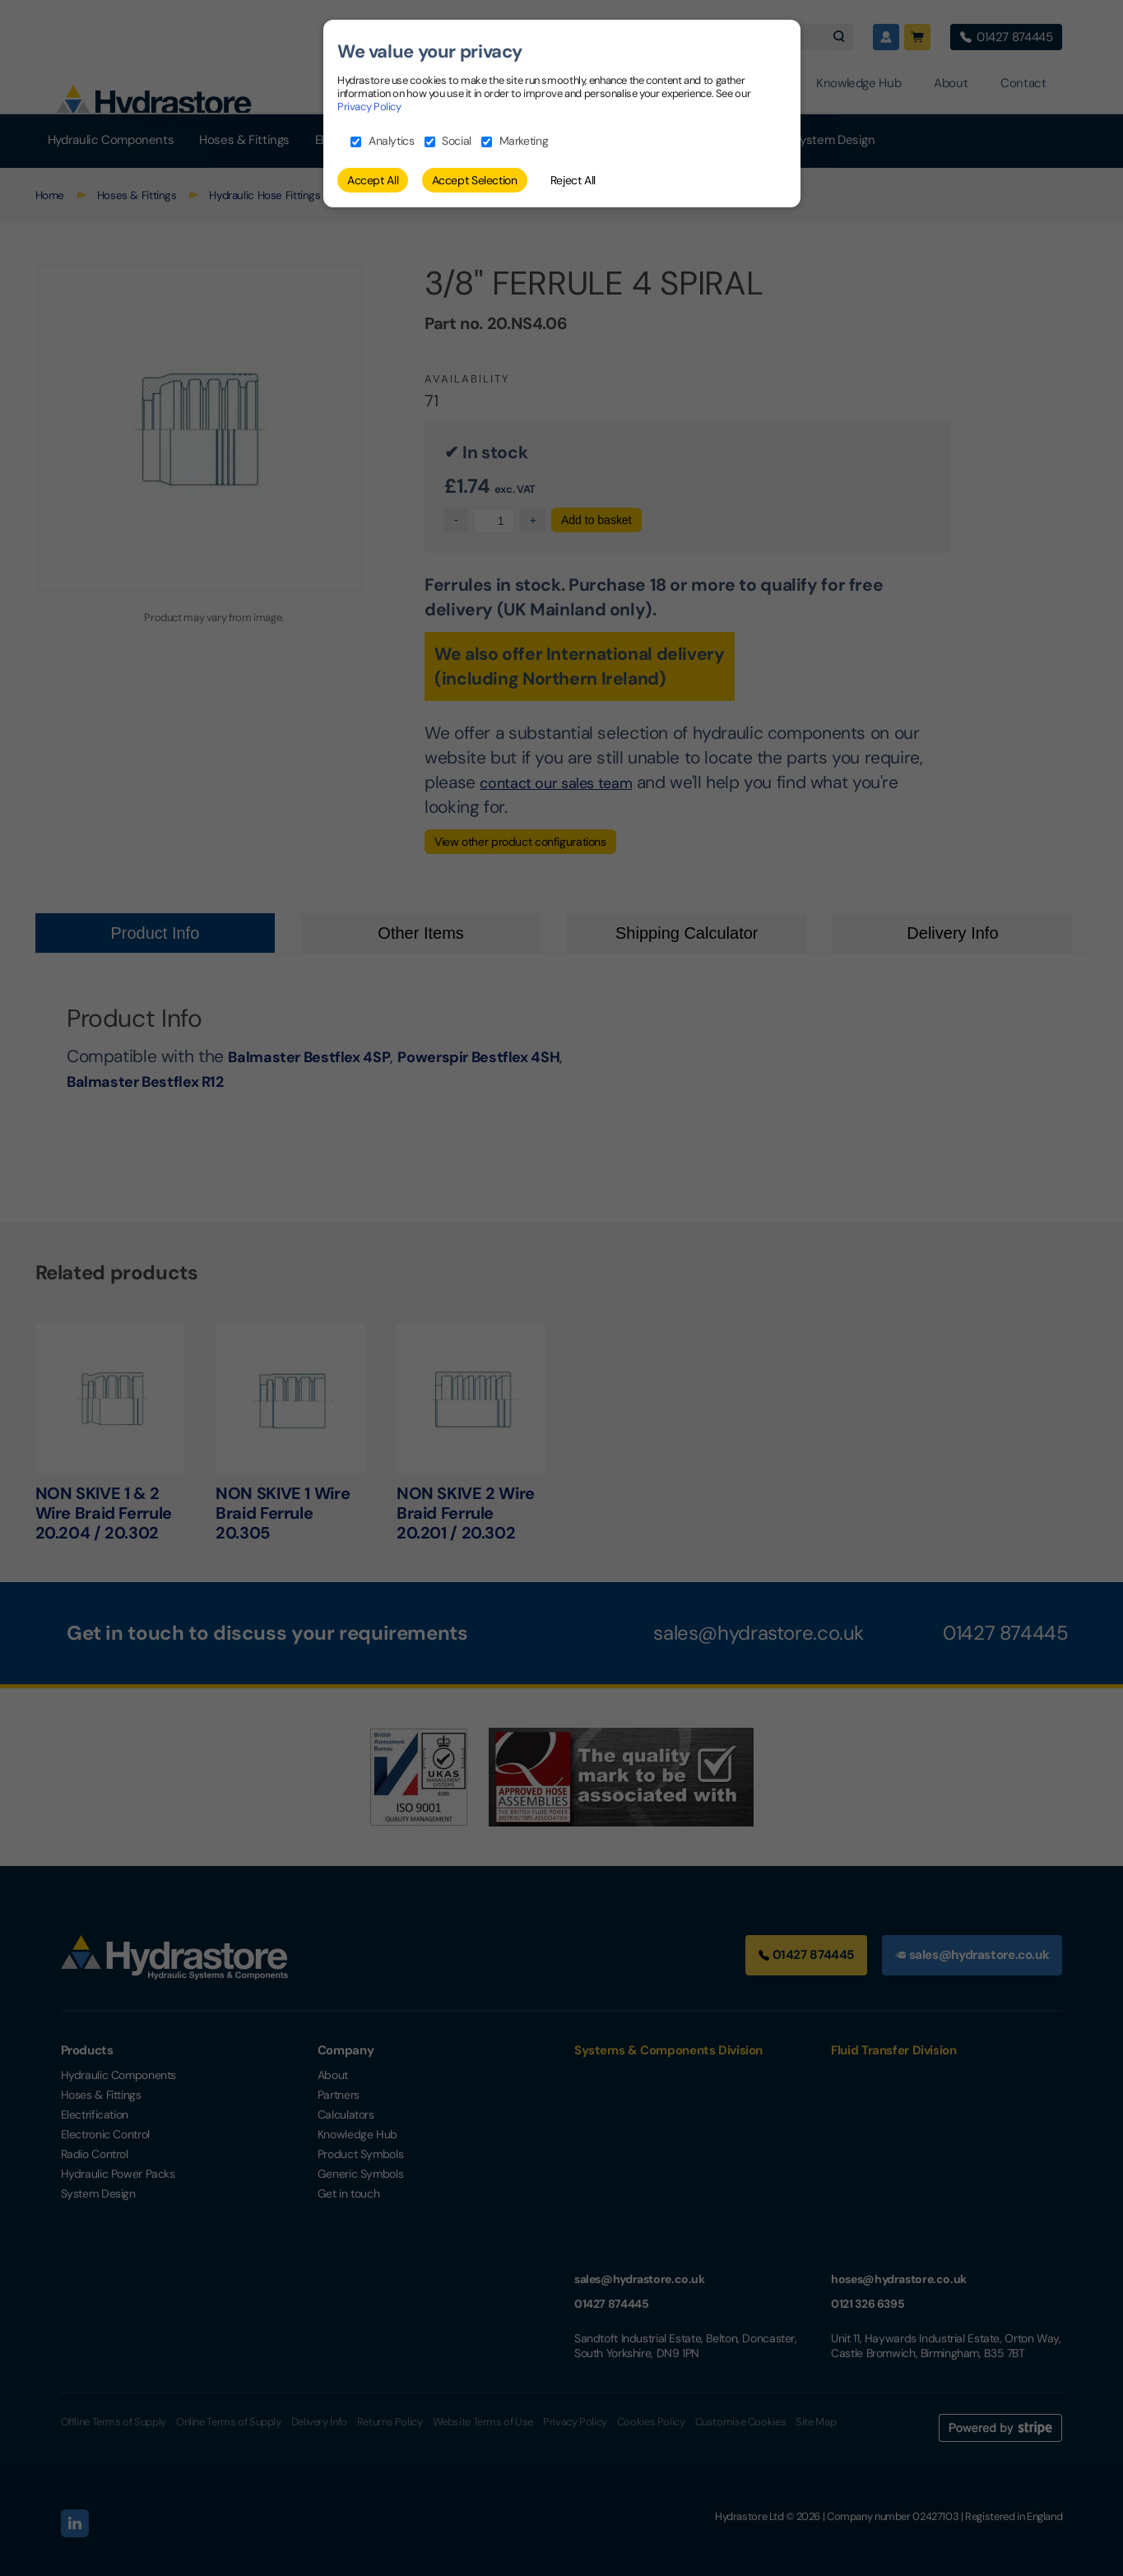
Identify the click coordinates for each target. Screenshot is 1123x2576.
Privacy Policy (369, 107)
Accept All (372, 180)
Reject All (573, 180)
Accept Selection (474, 180)
